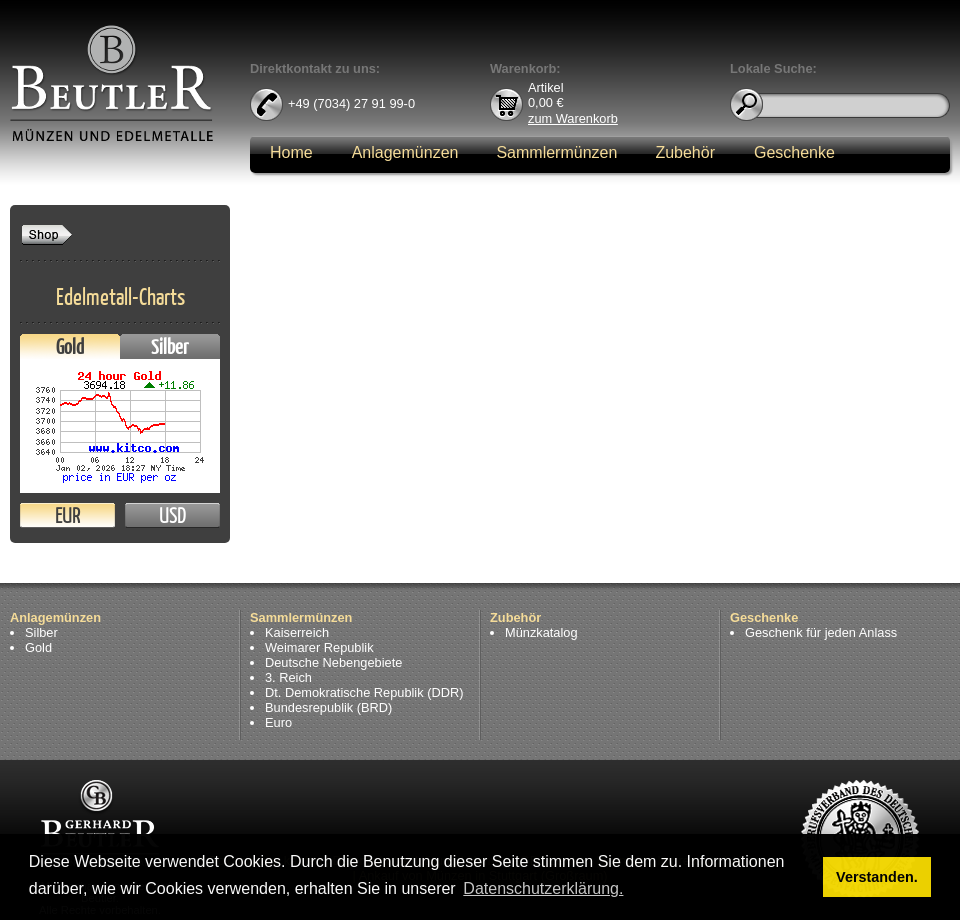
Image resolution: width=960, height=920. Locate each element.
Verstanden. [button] (877, 877)
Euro (278, 722)
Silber (170, 346)
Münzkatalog (541, 632)
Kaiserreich (297, 632)
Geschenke (794, 152)
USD (172, 515)
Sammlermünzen (556, 152)
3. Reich (288, 677)
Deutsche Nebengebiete (333, 662)
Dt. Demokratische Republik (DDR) (364, 692)
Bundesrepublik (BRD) (328, 707)
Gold (70, 346)
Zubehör (685, 152)
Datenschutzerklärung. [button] (543, 888)
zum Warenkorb (573, 117)
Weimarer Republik (319, 647)
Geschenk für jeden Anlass (821, 632)
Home (291, 152)
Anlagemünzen (405, 152)
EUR (67, 515)
